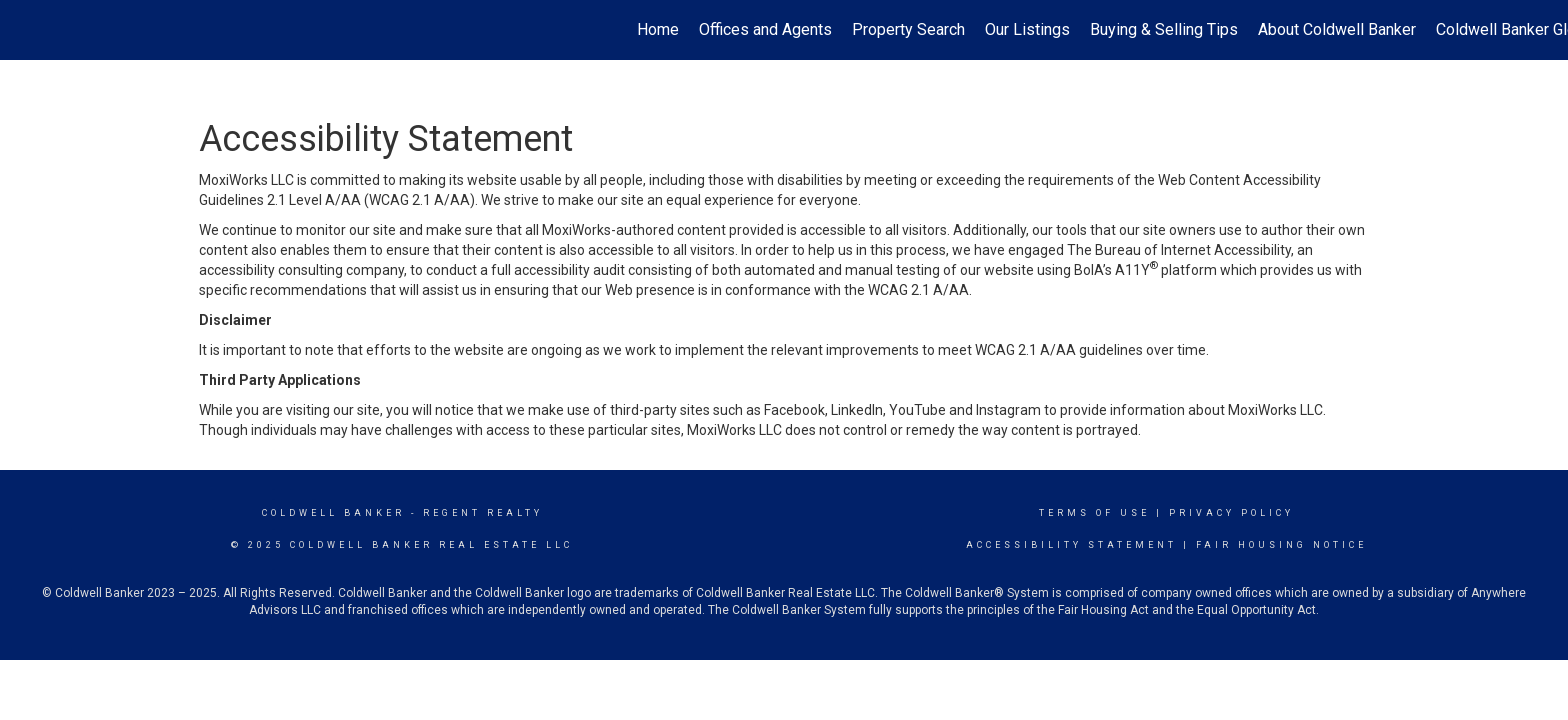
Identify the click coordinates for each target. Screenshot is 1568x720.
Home (658, 29)
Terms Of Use (1094, 513)
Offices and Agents (765, 29)
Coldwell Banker (333, 513)
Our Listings (1027, 29)
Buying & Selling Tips (1164, 29)
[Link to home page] (25, 30)
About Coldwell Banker (1337, 29)
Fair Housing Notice (1281, 545)
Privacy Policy (1231, 513)
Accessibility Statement (1071, 545)
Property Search (908, 29)
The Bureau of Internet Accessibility (1179, 250)
